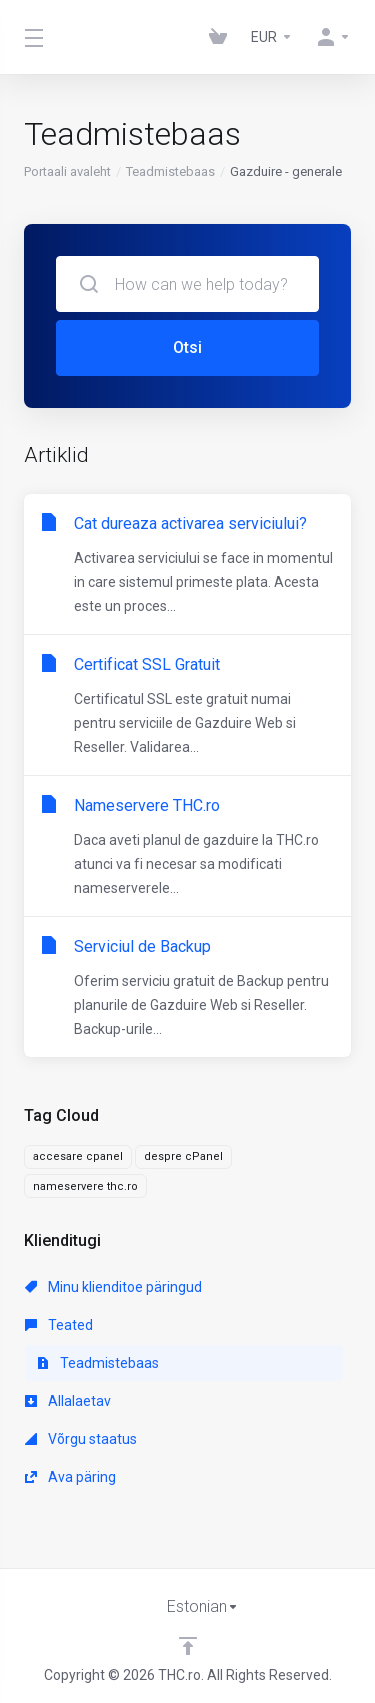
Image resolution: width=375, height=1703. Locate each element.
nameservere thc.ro (85, 1186)
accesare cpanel (78, 1156)
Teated (59, 1325)
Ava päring (70, 1477)
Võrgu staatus (81, 1439)
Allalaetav (68, 1401)
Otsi (187, 347)
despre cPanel (183, 1156)
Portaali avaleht (67, 171)
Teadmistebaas (170, 171)
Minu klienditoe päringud (113, 1287)
